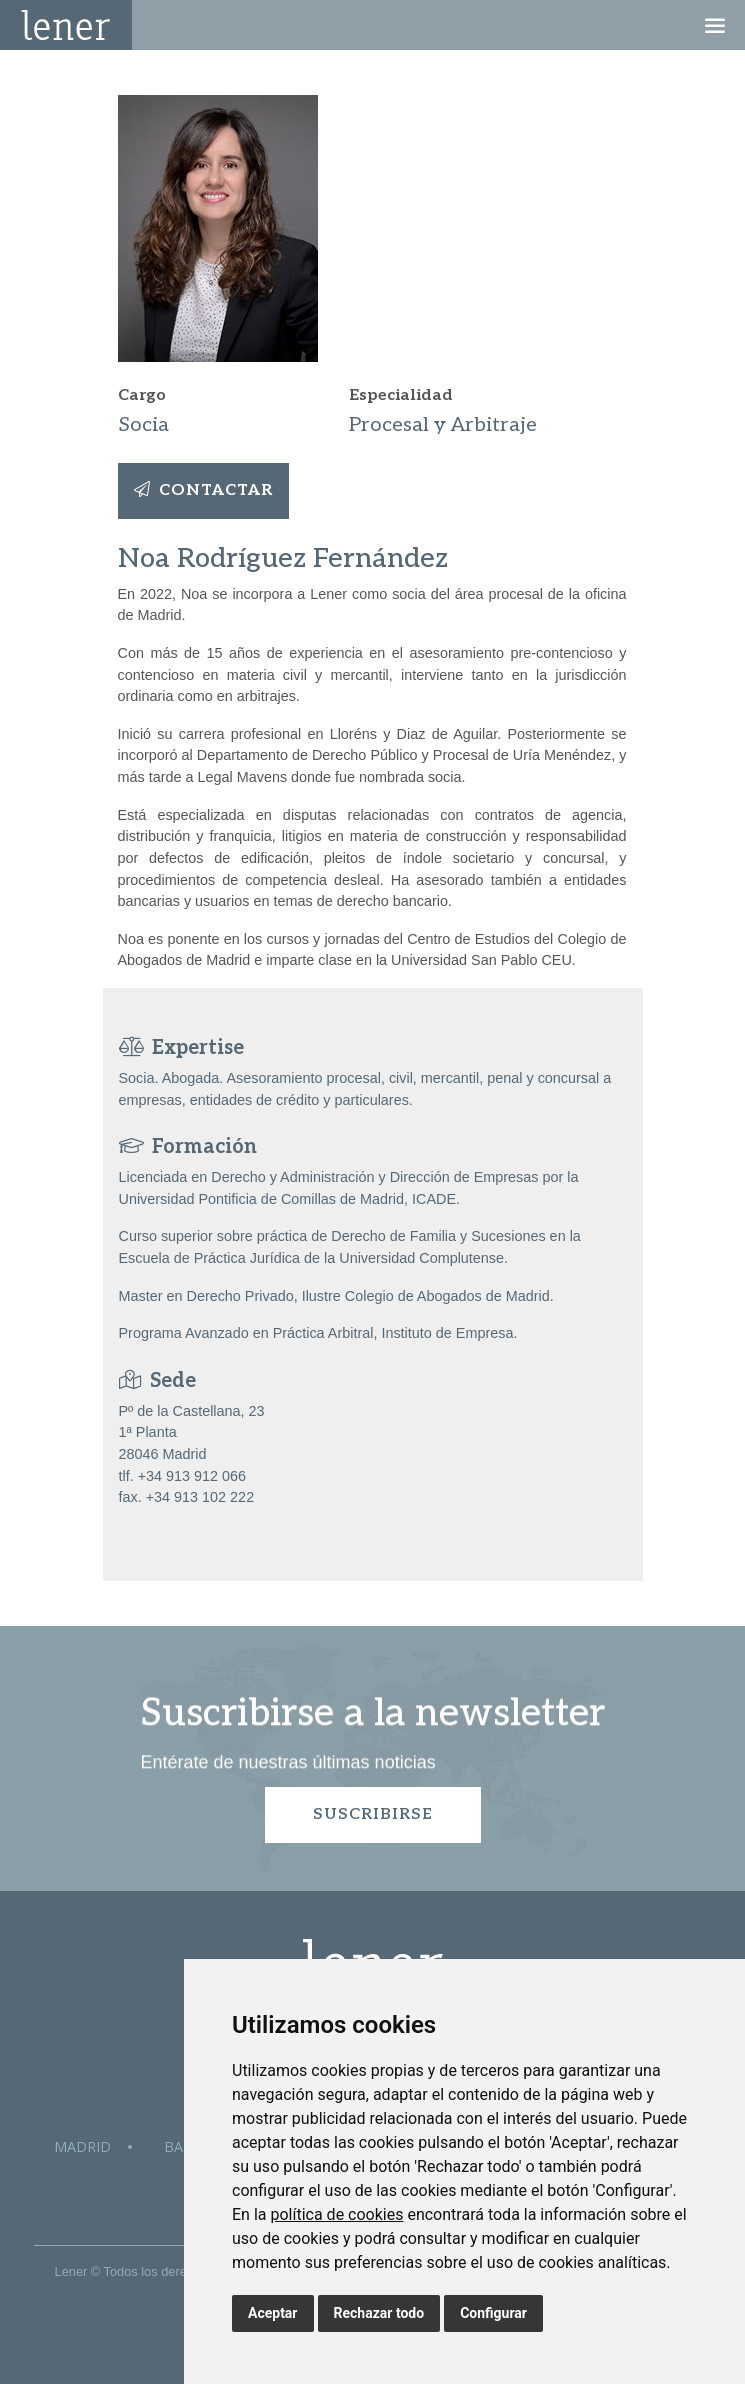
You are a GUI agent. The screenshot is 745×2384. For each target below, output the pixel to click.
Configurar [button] (493, 2313)
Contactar (203, 490)
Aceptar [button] (273, 2313)
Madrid (82, 2146)
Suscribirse (373, 1814)
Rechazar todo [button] (379, 2313)
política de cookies (336, 2214)
